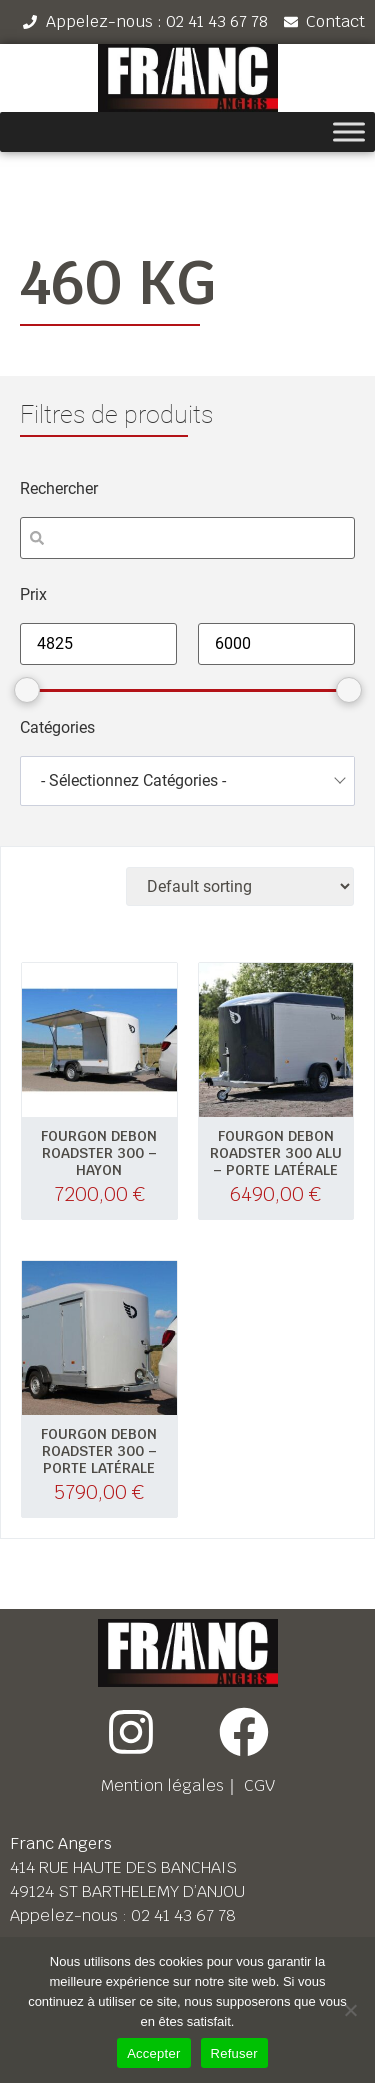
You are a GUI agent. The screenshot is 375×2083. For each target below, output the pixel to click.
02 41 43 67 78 (183, 1915)
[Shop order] (240, 886)
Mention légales (162, 1785)
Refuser (234, 2053)
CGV (259, 1785)
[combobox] (187, 781)
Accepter (153, 2053)
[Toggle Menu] (349, 132)
